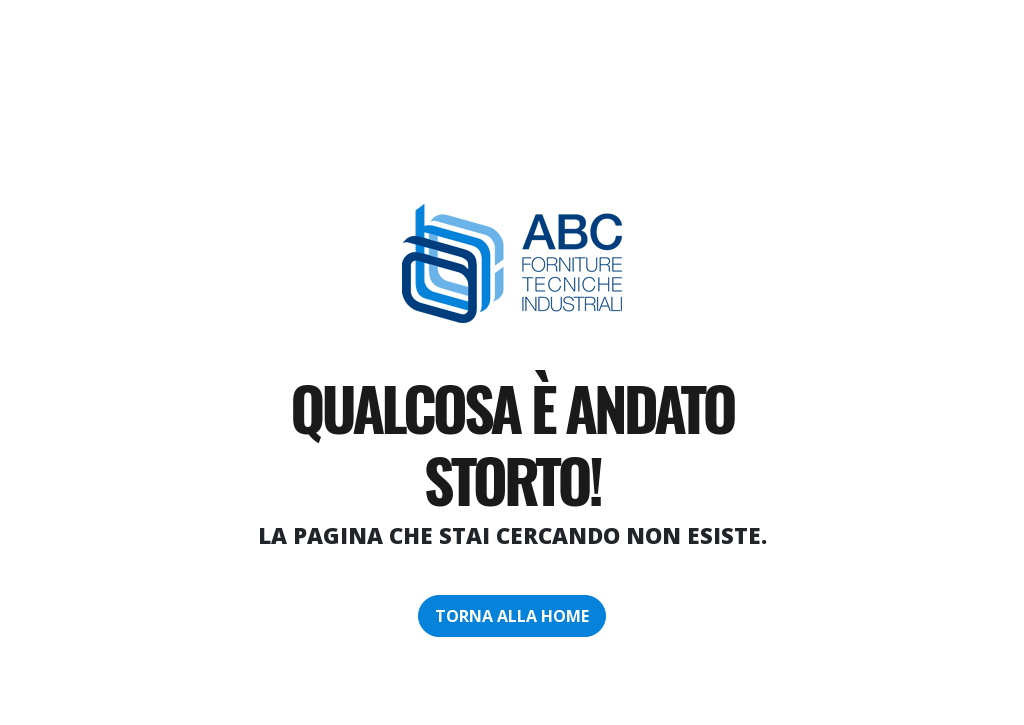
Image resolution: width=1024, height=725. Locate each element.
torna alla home (512, 616)
